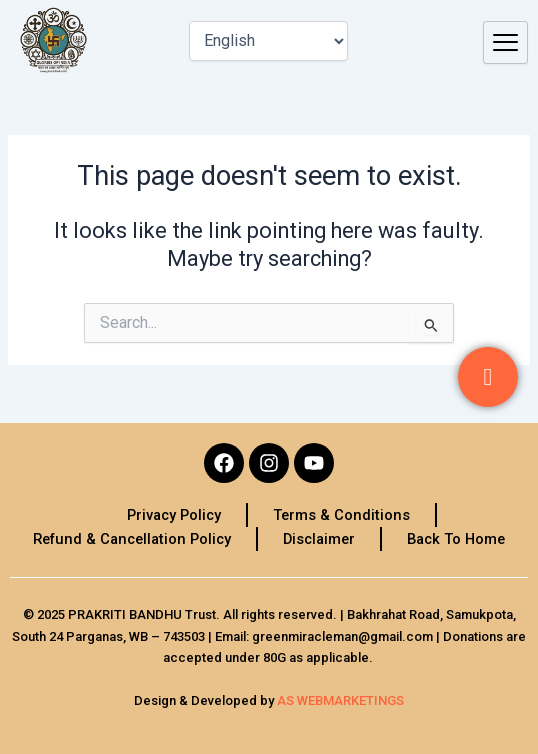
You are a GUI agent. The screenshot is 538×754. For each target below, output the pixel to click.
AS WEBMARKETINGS (340, 700)
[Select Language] (268, 41)
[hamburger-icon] (505, 43)
